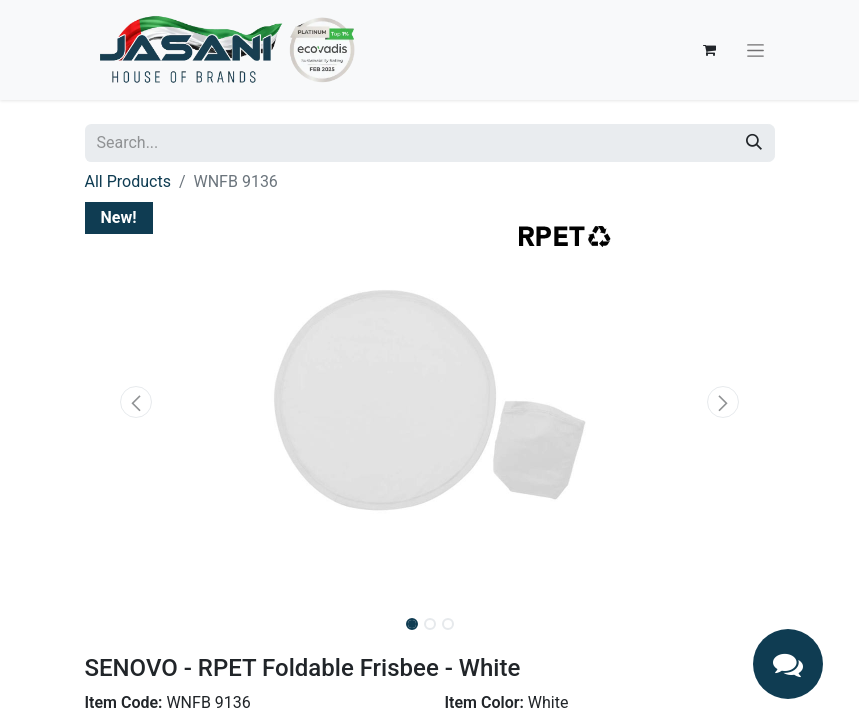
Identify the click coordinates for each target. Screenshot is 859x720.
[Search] (754, 143)
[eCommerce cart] (710, 50)
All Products (128, 181)
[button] (137, 402)
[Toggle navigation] (755, 50)
